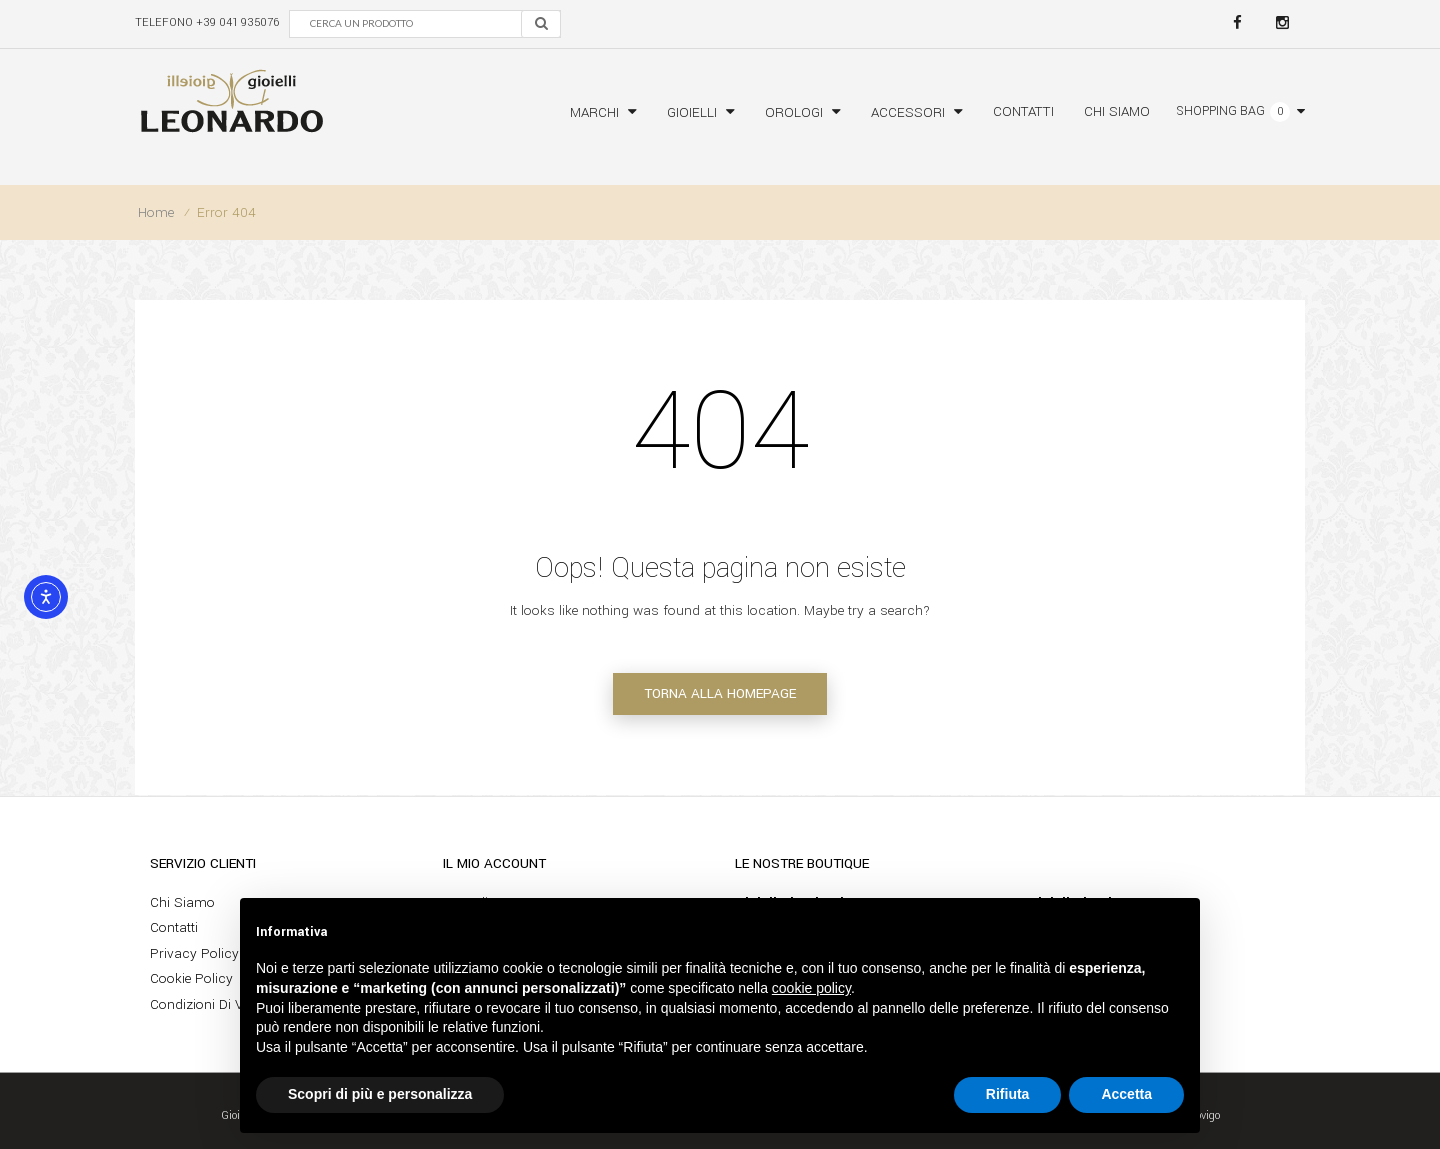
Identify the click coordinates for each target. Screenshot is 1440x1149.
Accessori (908, 112)
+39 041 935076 (237, 22)
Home (156, 212)
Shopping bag (1221, 111)
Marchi (594, 112)
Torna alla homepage (720, 693)
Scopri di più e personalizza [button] (380, 1094)
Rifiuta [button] (1008, 1094)
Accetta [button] (1126, 1094)
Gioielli (692, 112)
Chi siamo (1117, 111)
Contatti (1023, 111)
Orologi (794, 112)
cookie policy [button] (811, 988)
